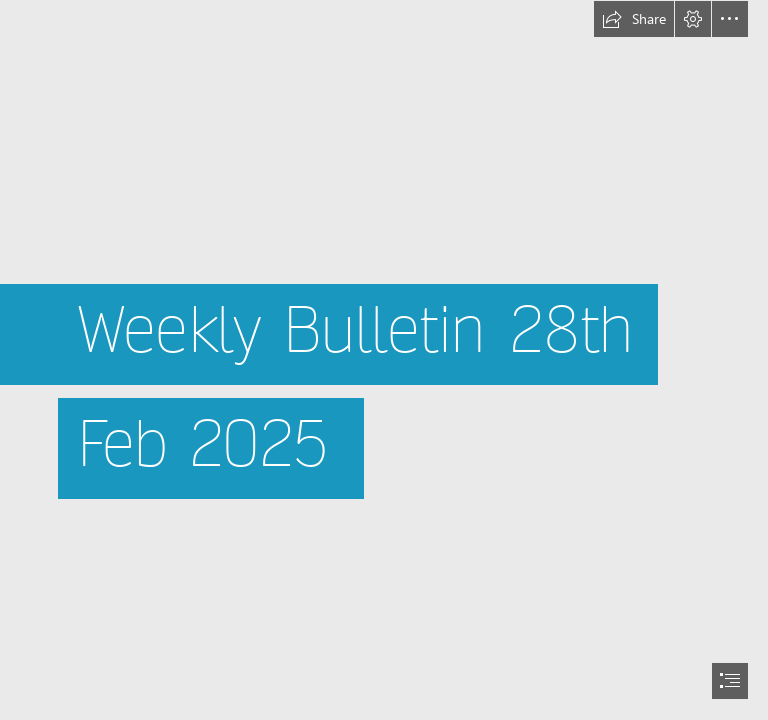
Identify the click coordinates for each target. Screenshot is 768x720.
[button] (634, 19)
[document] (384, 360)
